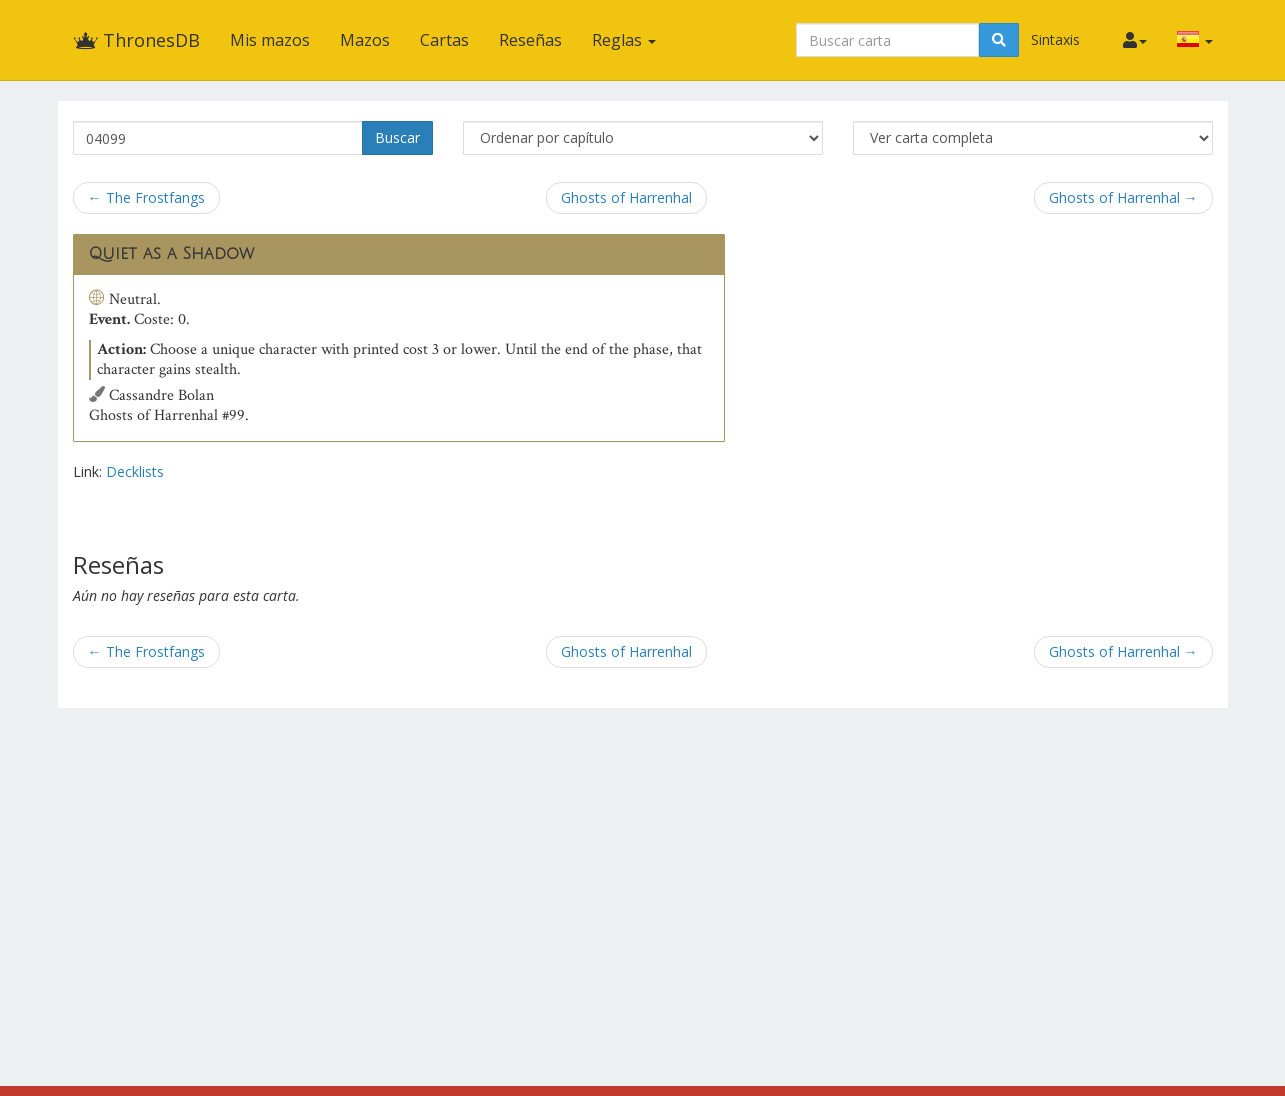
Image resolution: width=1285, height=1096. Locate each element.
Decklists (135, 471)
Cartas (444, 40)
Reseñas (530, 40)
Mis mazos (270, 40)
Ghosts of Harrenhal (626, 197)
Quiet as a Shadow (171, 254)
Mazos (365, 40)
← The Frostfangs (146, 197)
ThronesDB (136, 40)
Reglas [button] (624, 40)
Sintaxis (1055, 39)
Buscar (397, 137)
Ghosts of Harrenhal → (1123, 197)
